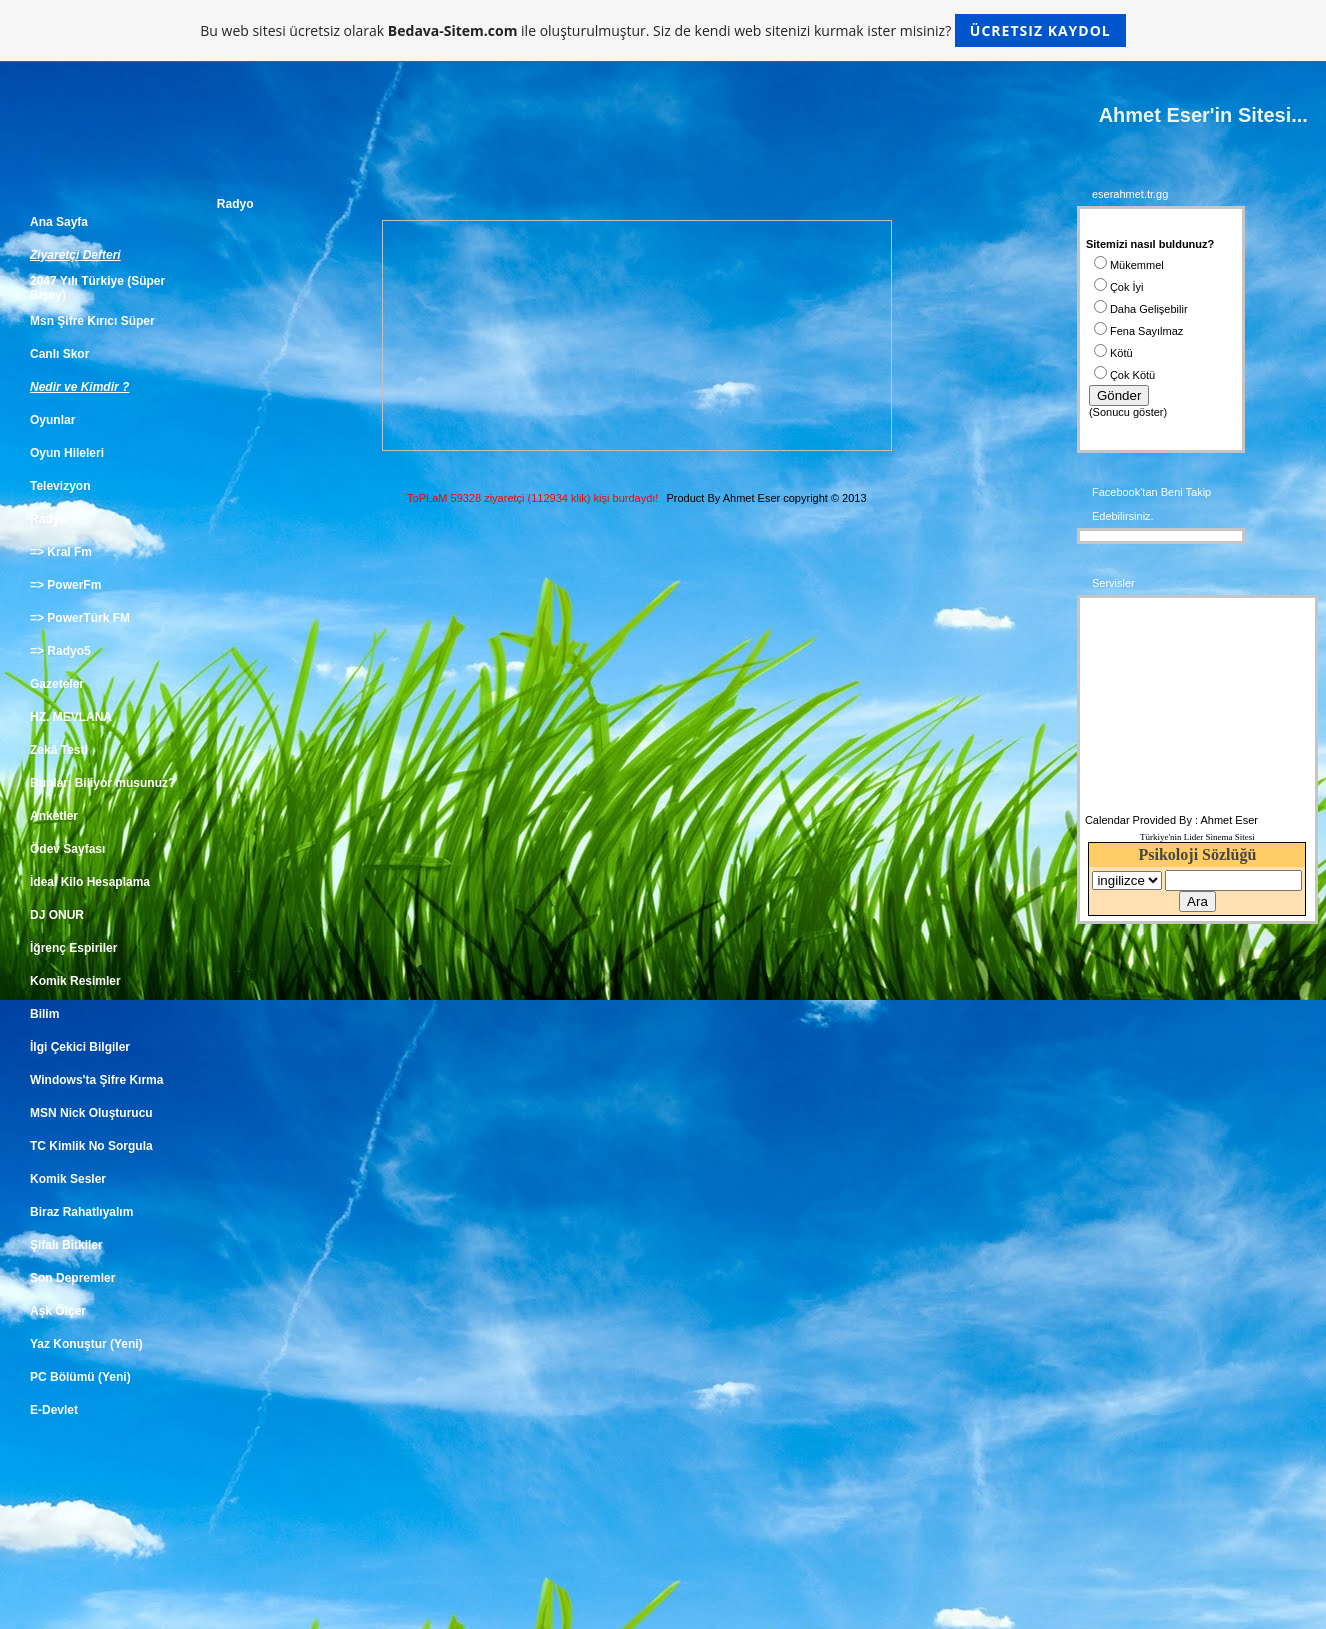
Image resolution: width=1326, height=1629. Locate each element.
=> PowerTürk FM (80, 618)
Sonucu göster (1128, 412)
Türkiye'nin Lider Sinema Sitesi (1197, 837)
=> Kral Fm (61, 552)
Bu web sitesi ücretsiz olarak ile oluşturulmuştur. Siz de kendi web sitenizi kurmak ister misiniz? (662, 30)
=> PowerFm (65, 585)
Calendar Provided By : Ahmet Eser (1171, 820)
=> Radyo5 (60, 651)
